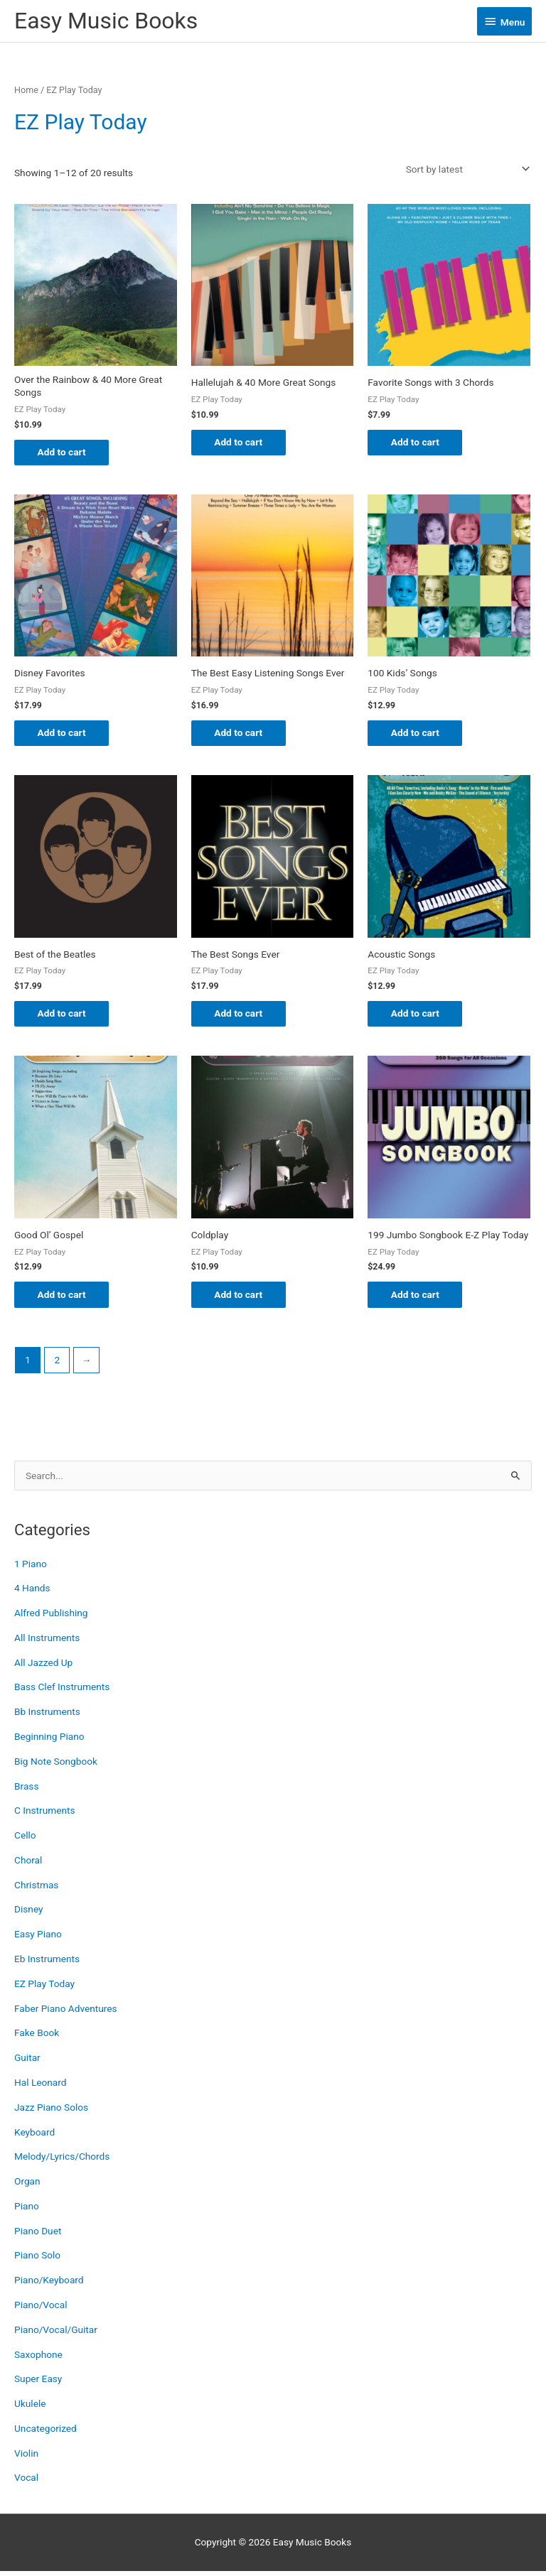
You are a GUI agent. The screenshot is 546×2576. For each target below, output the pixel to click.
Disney (28, 1914)
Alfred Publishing (50, 1617)
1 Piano (30, 1568)
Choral (28, 1864)
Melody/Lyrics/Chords (61, 2161)
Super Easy (38, 2383)
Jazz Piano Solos (51, 2111)
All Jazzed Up (43, 1666)
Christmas (36, 1889)
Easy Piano (38, 1938)
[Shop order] (465, 169)
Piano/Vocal (41, 2309)
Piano (26, 2210)
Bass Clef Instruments (61, 1691)
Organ (27, 2185)
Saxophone (38, 2358)
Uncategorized (45, 2432)
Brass (26, 1790)
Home (26, 90)
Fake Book (36, 2037)
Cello (25, 1840)
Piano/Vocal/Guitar (55, 2333)
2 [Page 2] (57, 1364)
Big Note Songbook (55, 1765)
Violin (26, 2457)
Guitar (27, 2062)
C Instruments (44, 1815)
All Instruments (47, 1641)
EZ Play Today (44, 1987)
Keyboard (34, 2136)
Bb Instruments (47, 1716)
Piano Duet (37, 2235)
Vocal (26, 2482)
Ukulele (30, 2407)
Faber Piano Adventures (65, 2012)
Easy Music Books (106, 20)
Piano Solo (37, 2260)
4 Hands (32, 1592)
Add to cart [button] (67, 452)
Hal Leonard (40, 2086)
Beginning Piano (49, 1740)
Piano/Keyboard (49, 2284)
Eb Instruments (47, 1963)
